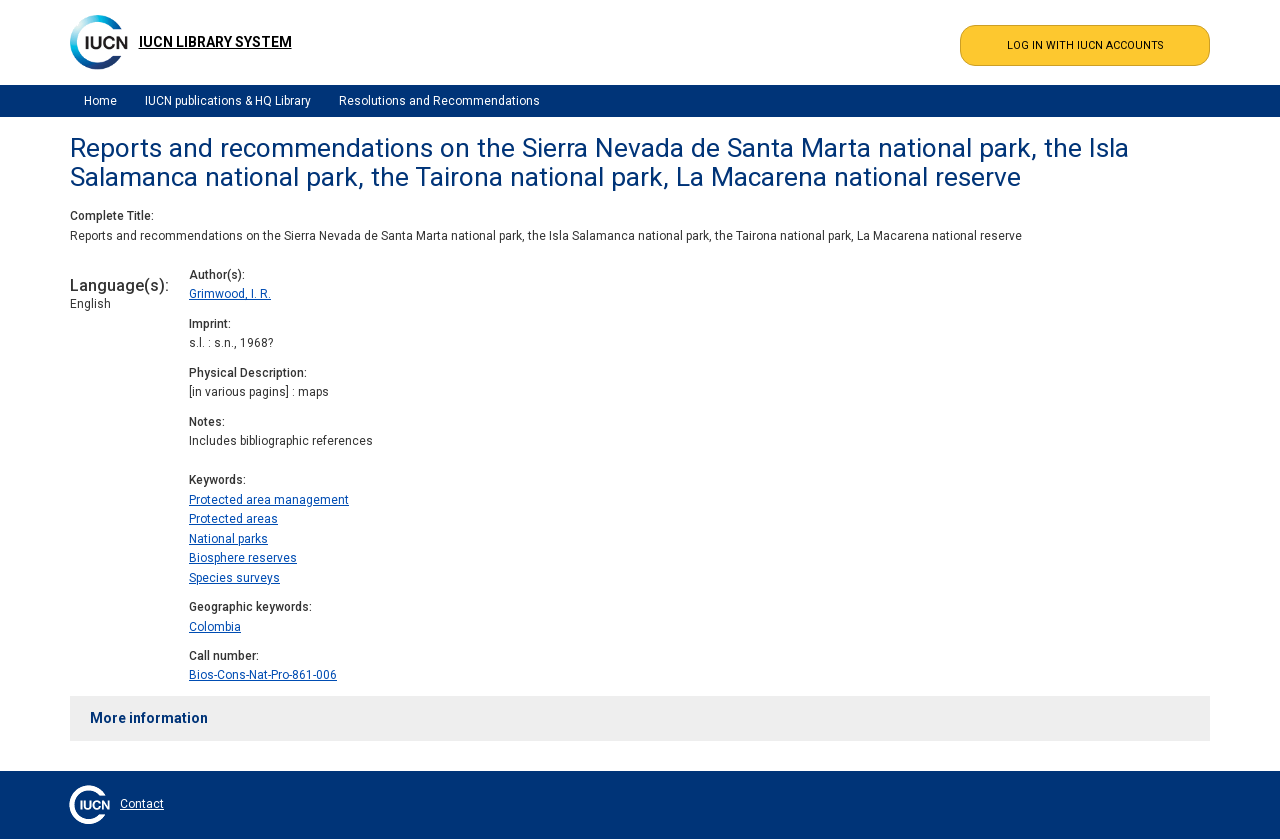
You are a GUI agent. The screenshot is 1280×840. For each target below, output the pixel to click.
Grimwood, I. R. (230, 294)
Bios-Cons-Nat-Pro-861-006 (263, 675)
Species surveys (234, 578)
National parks (228, 539)
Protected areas (233, 519)
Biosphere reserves (243, 558)
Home (100, 101)
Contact (142, 804)
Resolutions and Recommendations (439, 101)
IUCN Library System (215, 42)
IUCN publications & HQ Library (228, 101)
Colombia (215, 627)
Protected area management (269, 500)
